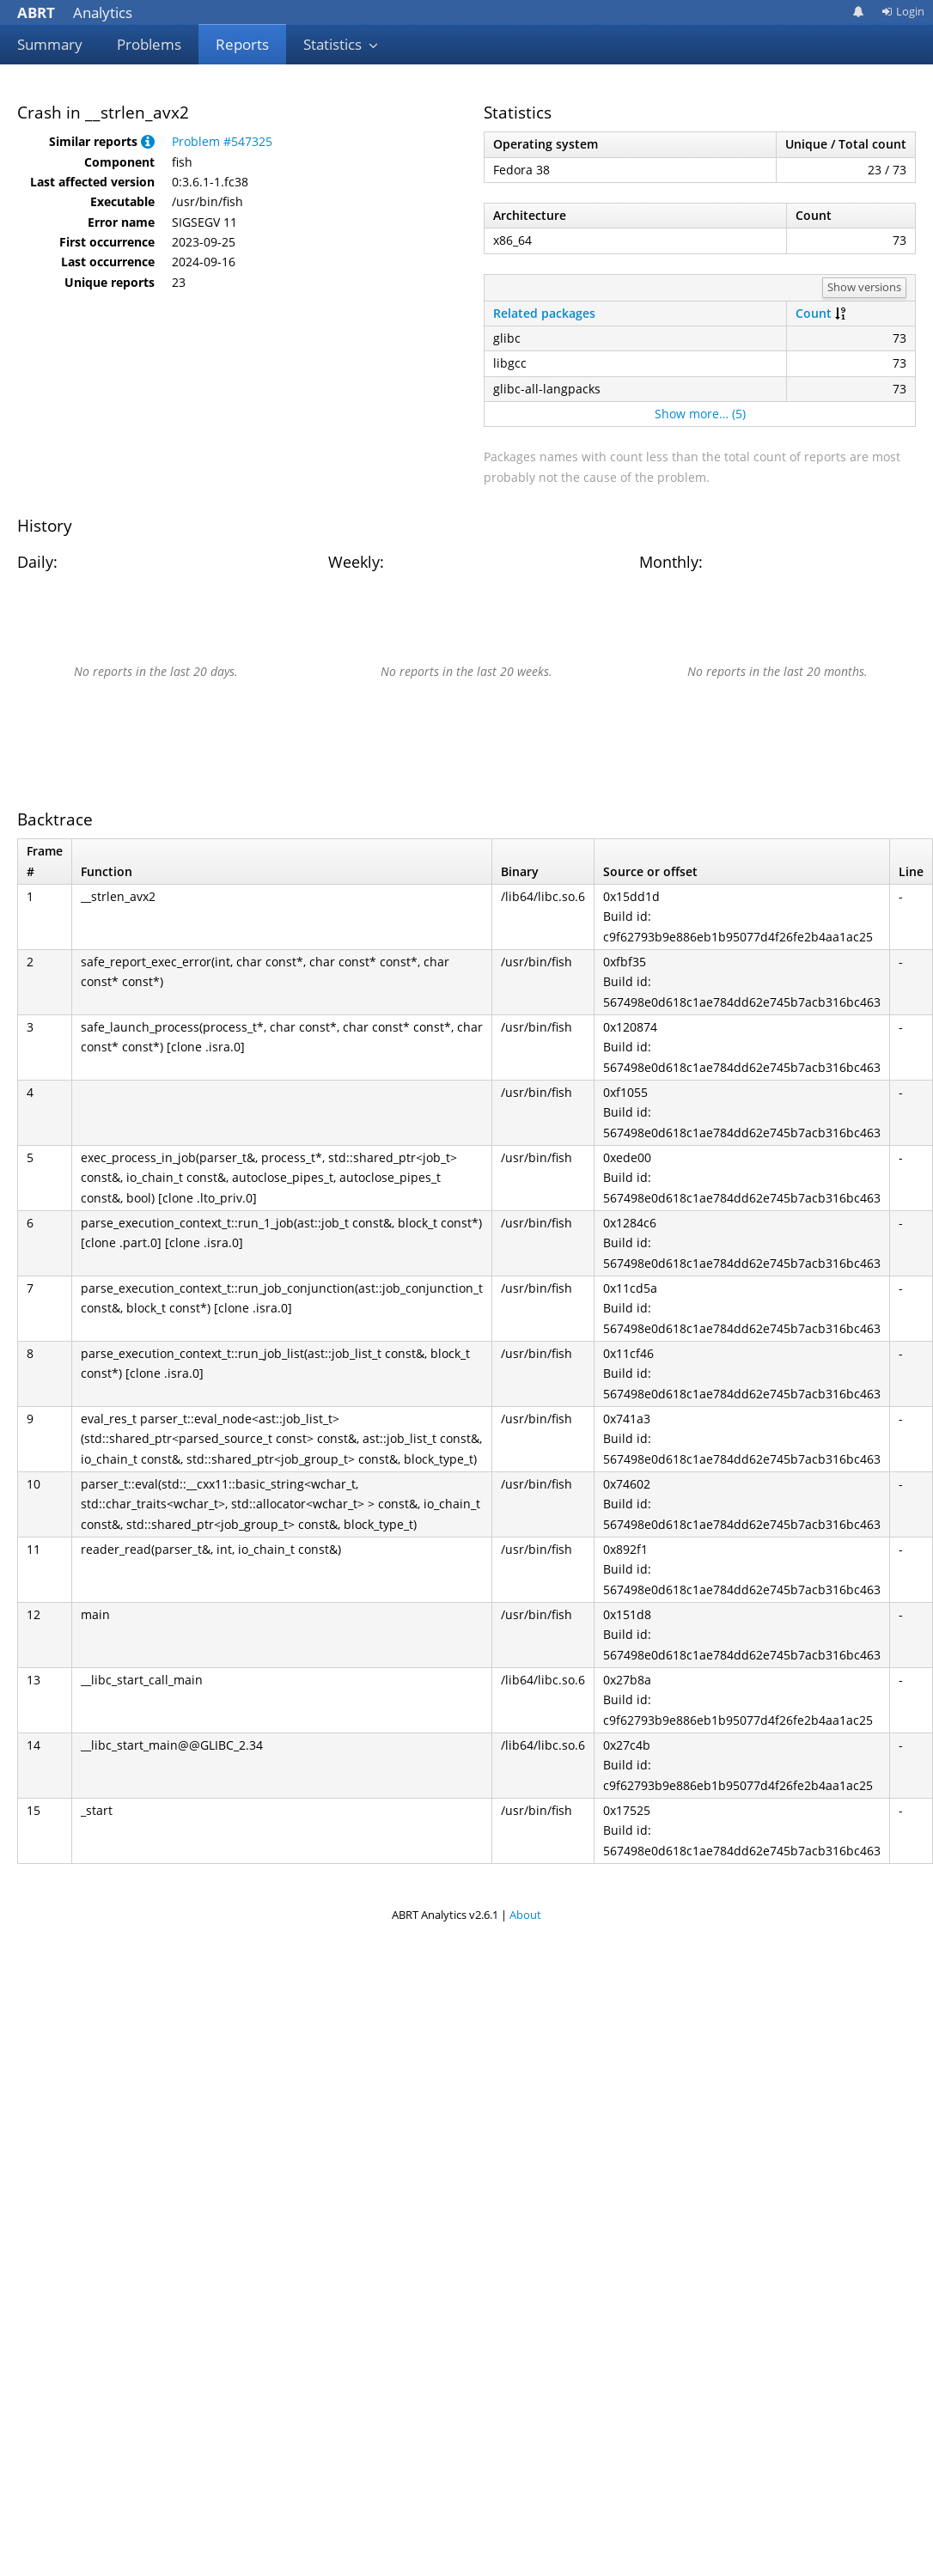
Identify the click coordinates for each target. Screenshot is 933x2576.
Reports (242, 44)
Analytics (74, 12)
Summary (49, 44)
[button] (148, 141)
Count (814, 313)
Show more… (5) (700, 413)
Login (902, 11)
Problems (149, 44)
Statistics (341, 44)
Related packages (544, 313)
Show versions (864, 287)
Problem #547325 (222, 141)
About (525, 1914)
